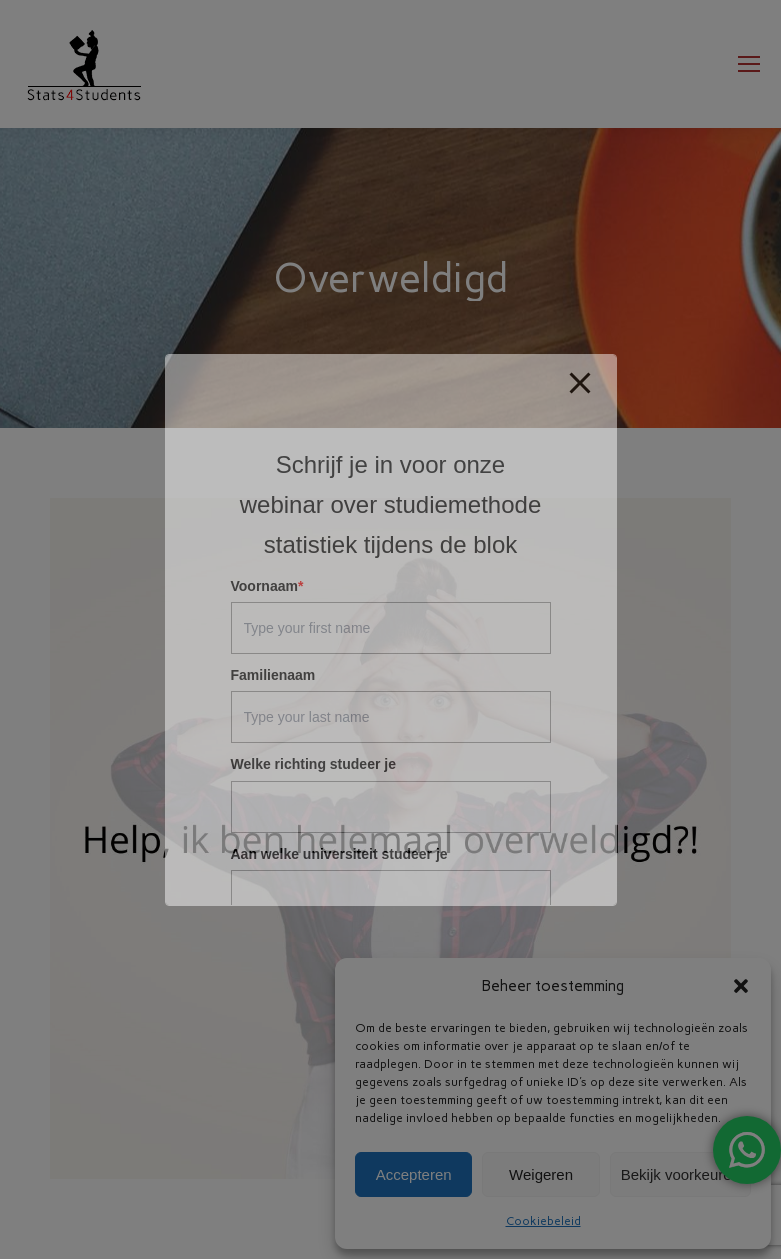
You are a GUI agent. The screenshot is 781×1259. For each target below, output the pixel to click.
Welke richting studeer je (313, 764)
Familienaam (273, 675)
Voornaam (267, 586)
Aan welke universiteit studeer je (339, 854)
